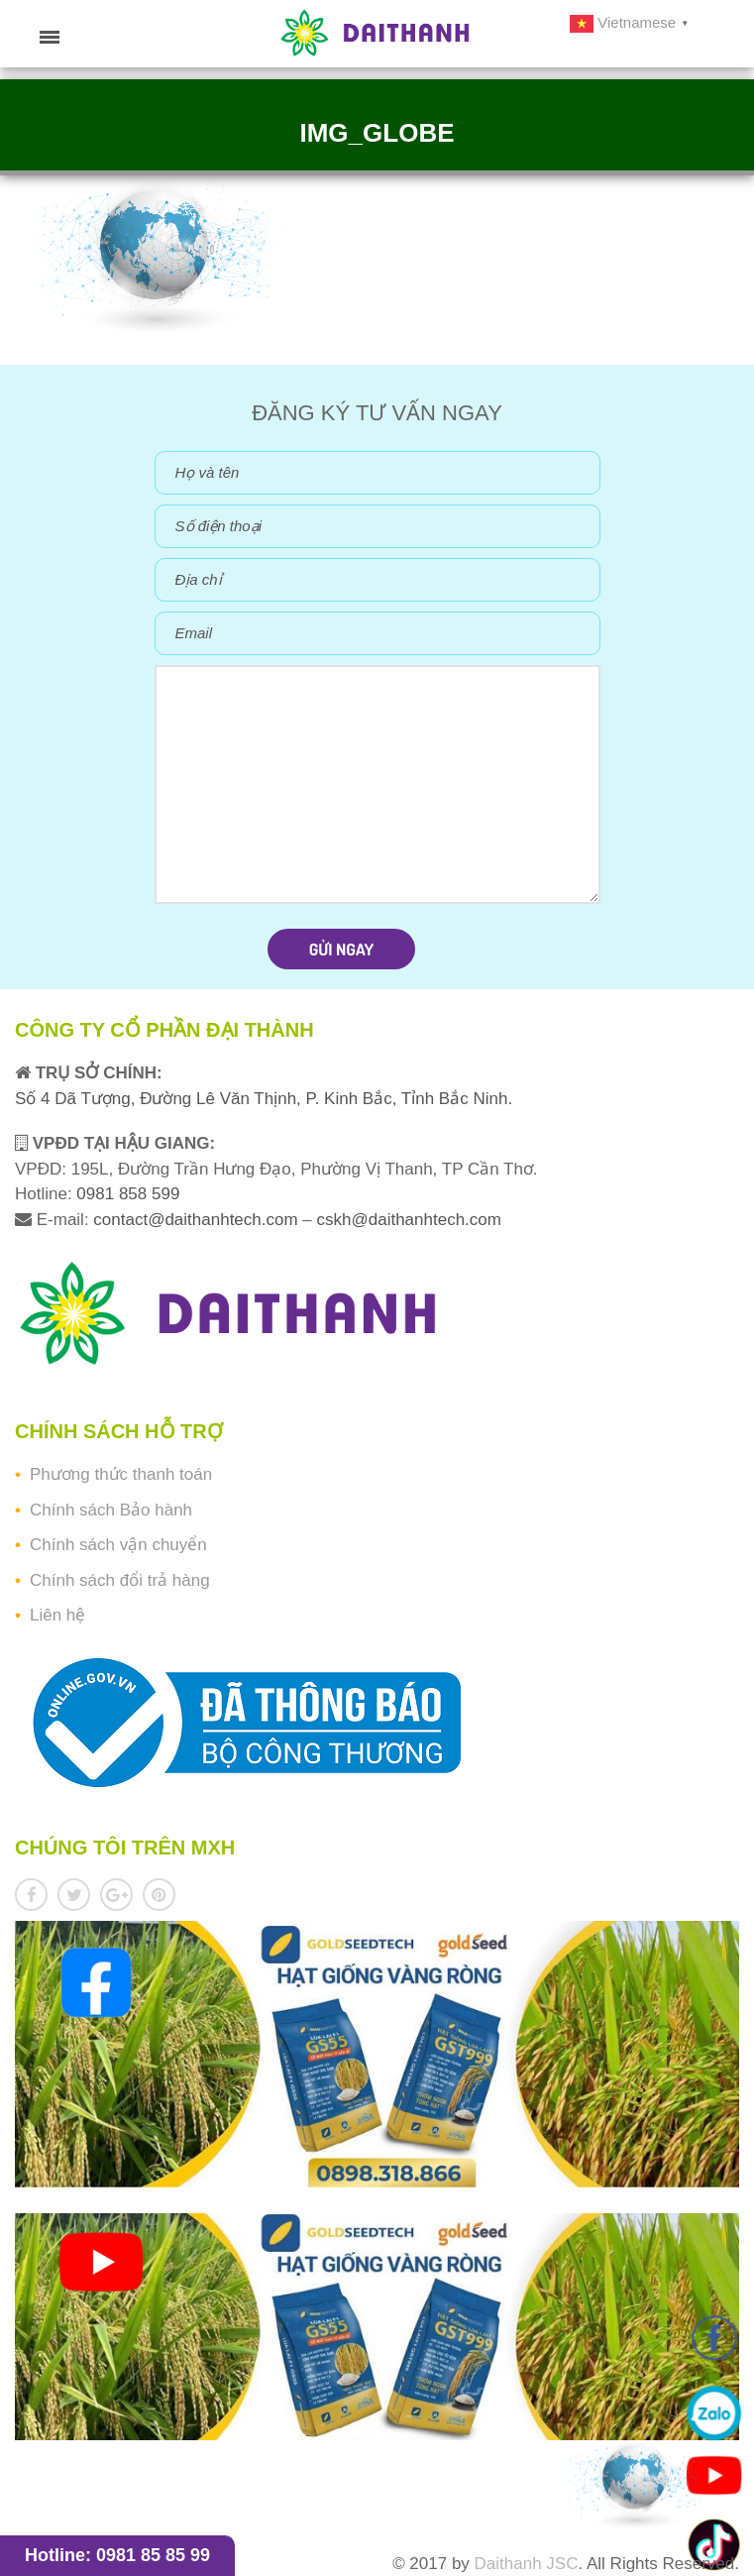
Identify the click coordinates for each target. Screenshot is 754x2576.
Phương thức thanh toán (121, 1474)
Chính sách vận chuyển (118, 1544)
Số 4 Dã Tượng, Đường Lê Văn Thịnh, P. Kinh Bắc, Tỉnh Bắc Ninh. (263, 1098)
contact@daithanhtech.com (197, 1219)
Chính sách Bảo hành (111, 1510)
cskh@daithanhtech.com (409, 1219)
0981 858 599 (126, 1193)
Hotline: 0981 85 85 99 (117, 2555)
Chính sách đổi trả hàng (120, 1580)
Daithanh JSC (527, 2563)
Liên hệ (57, 1615)
